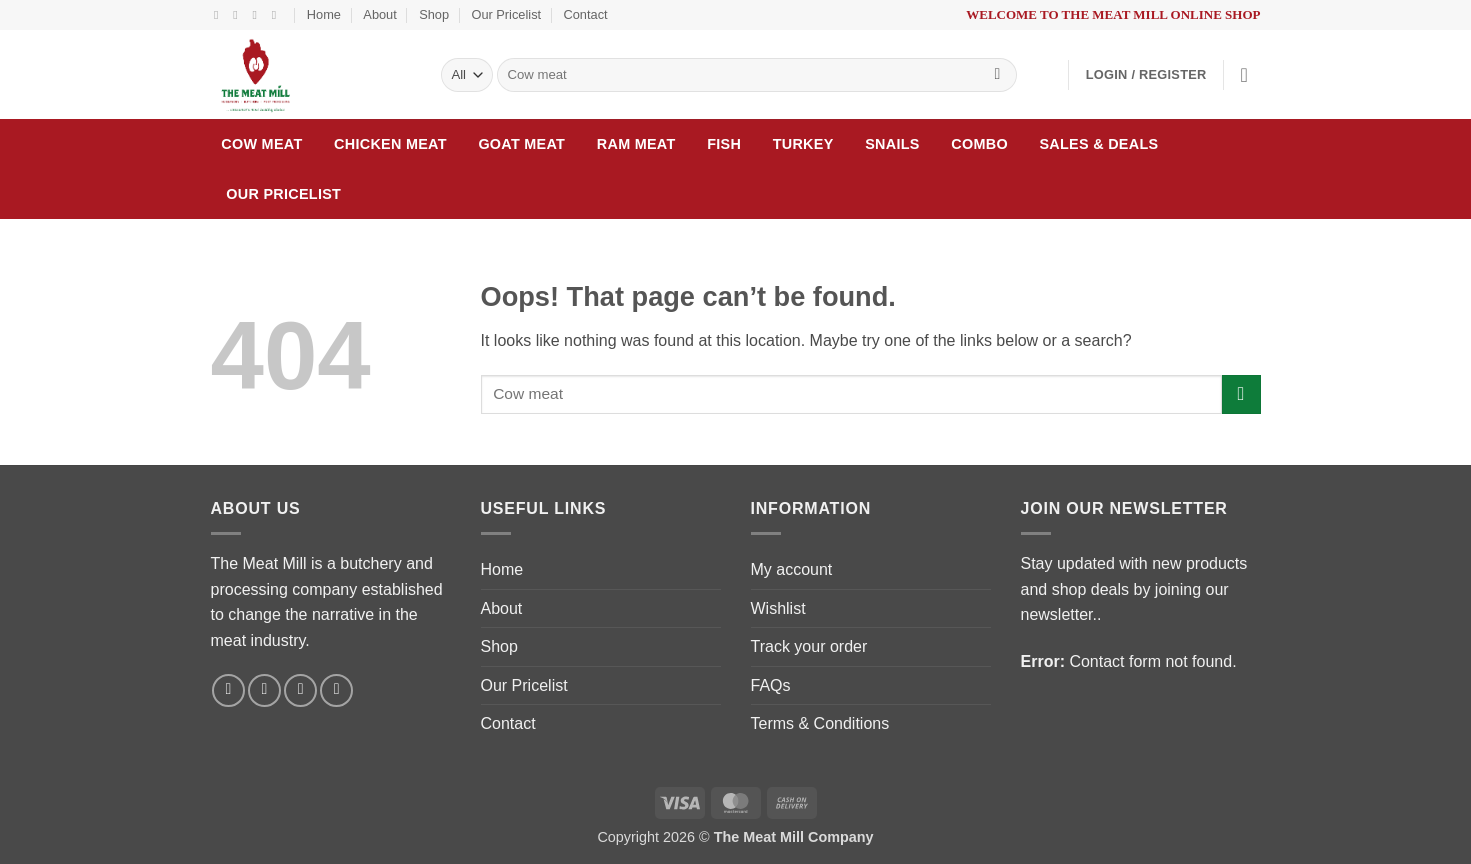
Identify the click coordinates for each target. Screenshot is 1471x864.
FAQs (771, 685)
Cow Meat (261, 144)
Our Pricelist (506, 14)
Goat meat (521, 144)
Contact (586, 14)
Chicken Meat (390, 144)
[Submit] (997, 75)
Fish (724, 144)
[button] (1146, 75)
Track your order (809, 646)
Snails (892, 144)
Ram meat (636, 144)
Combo (979, 144)
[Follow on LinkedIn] (278, 15)
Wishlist (778, 608)
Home (324, 14)
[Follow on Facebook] (220, 15)
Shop (434, 14)
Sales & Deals (1098, 144)
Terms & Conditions (820, 723)
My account (792, 569)
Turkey (803, 144)
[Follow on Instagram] (239, 15)
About (379, 14)
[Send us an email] (258, 15)
